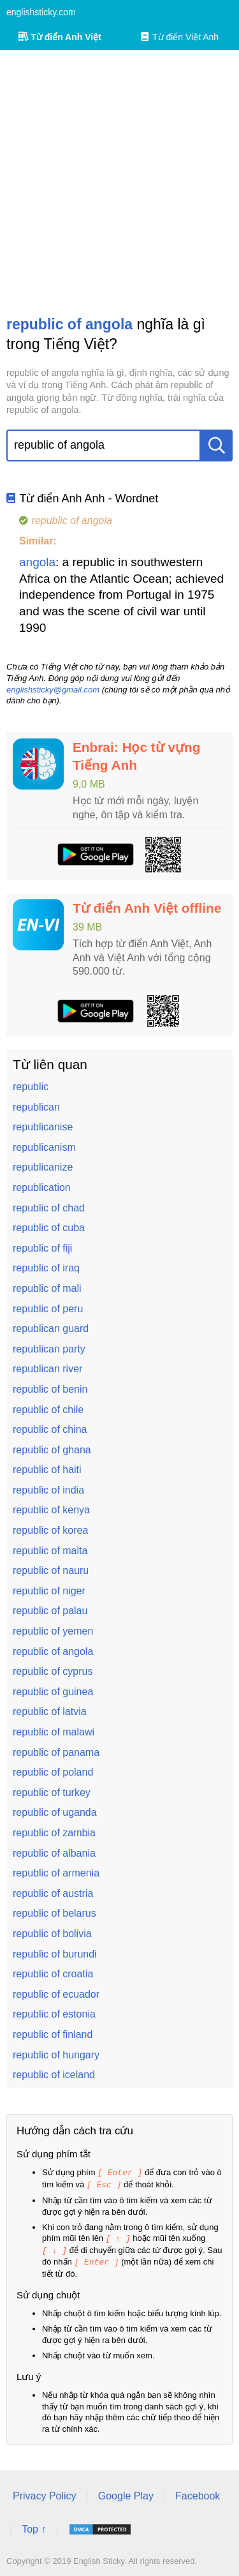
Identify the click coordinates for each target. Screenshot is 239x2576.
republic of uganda (55, 1812)
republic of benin (50, 1389)
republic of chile (48, 1409)
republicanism (44, 1147)
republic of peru (48, 1308)
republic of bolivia (52, 1933)
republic (30, 1086)
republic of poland (53, 1772)
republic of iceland (54, 2074)
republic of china (50, 1429)
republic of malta (50, 1550)
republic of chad (49, 1207)
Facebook (197, 2492)
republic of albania (54, 1853)
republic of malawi (53, 1731)
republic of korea (50, 1530)
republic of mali (47, 1288)
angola (37, 562)
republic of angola (53, 1651)
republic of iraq (46, 1267)
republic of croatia (53, 1973)
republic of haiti (47, 1469)
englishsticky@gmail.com (52, 689)
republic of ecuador (56, 1994)
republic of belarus (54, 1913)
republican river (47, 1368)
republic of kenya (51, 1509)
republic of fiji (42, 1248)
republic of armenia (56, 1873)
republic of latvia (50, 1711)
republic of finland (52, 2034)
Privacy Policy (44, 2492)
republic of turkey (52, 1792)
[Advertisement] (119, 182)
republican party (49, 1349)
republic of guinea (53, 1691)
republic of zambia (54, 1832)
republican (36, 1107)
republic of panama (56, 1752)
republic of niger (49, 1590)
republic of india (48, 1490)
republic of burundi (55, 1954)
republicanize (43, 1167)
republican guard (51, 1328)
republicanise (43, 1126)
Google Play (126, 2492)
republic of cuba (49, 1227)
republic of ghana (52, 1449)
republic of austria (53, 1893)
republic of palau (50, 1610)
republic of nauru (51, 1570)
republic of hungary (56, 2054)
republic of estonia (54, 2014)
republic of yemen (53, 1631)
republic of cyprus (52, 1671)
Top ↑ (34, 2525)
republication (42, 1187)
